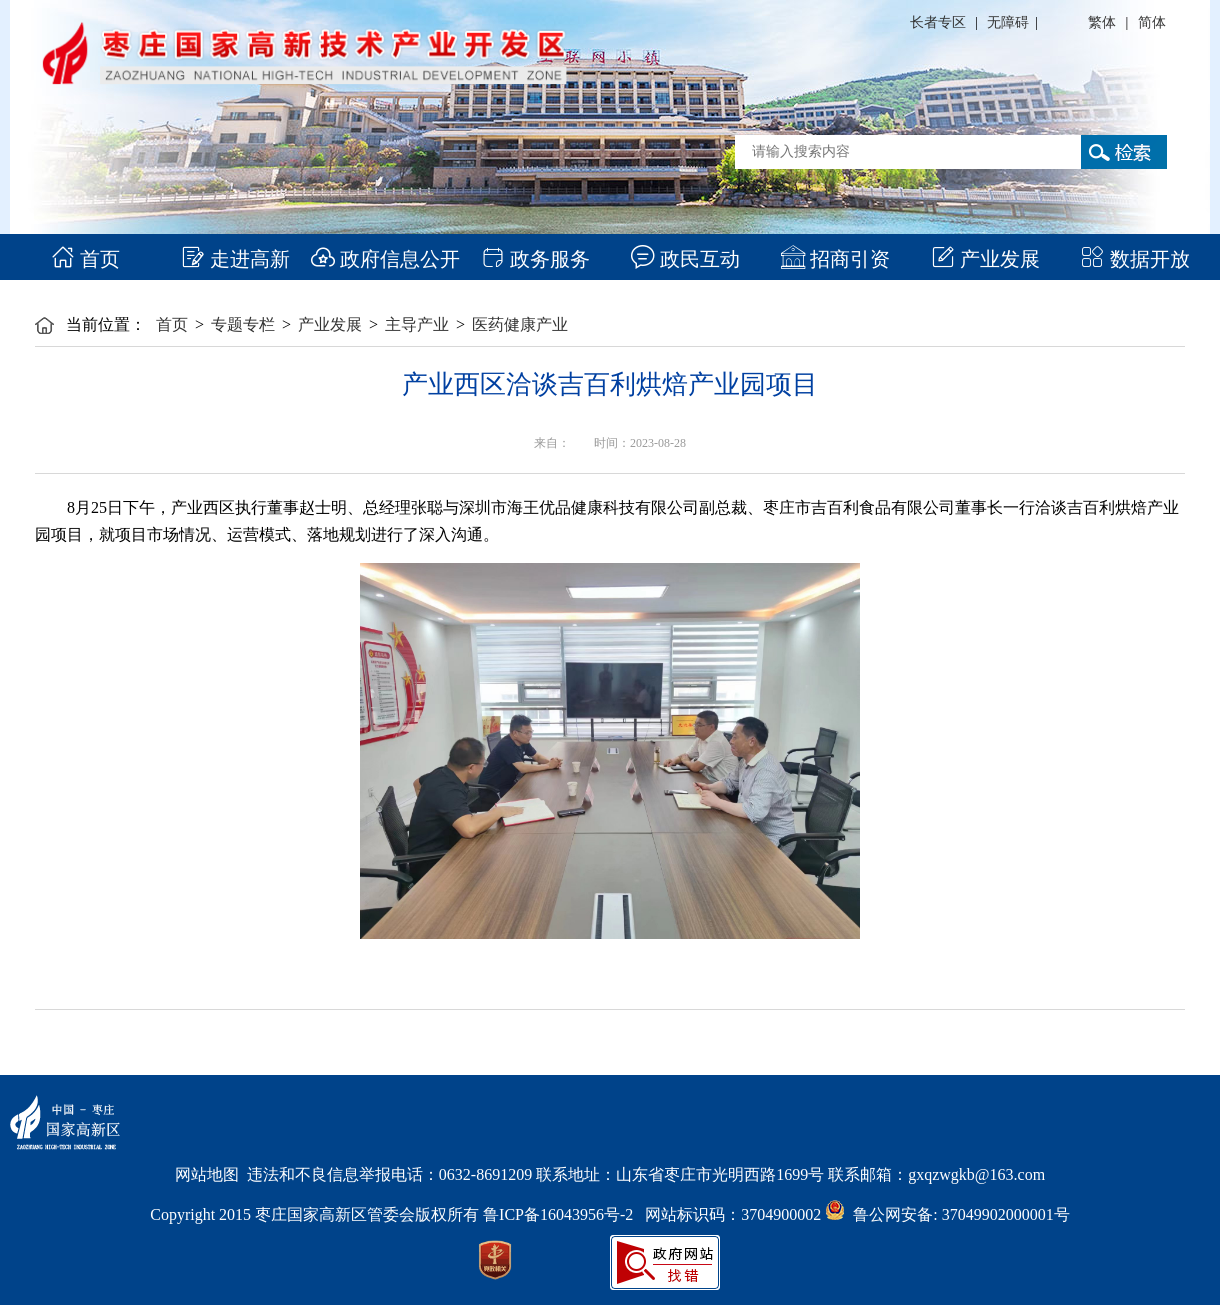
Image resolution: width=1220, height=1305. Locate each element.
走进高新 (235, 259)
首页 (85, 259)
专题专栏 (243, 324)
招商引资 (835, 259)
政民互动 (685, 259)
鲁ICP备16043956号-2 (564, 1214)
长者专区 (938, 22)
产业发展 (985, 259)
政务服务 (535, 259)
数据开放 (1135, 259)
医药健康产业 (520, 324)
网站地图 (207, 1174)
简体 (1152, 22)
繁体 (1102, 22)
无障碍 (1008, 22)
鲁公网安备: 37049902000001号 (947, 1214)
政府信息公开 (385, 259)
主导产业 (417, 324)
